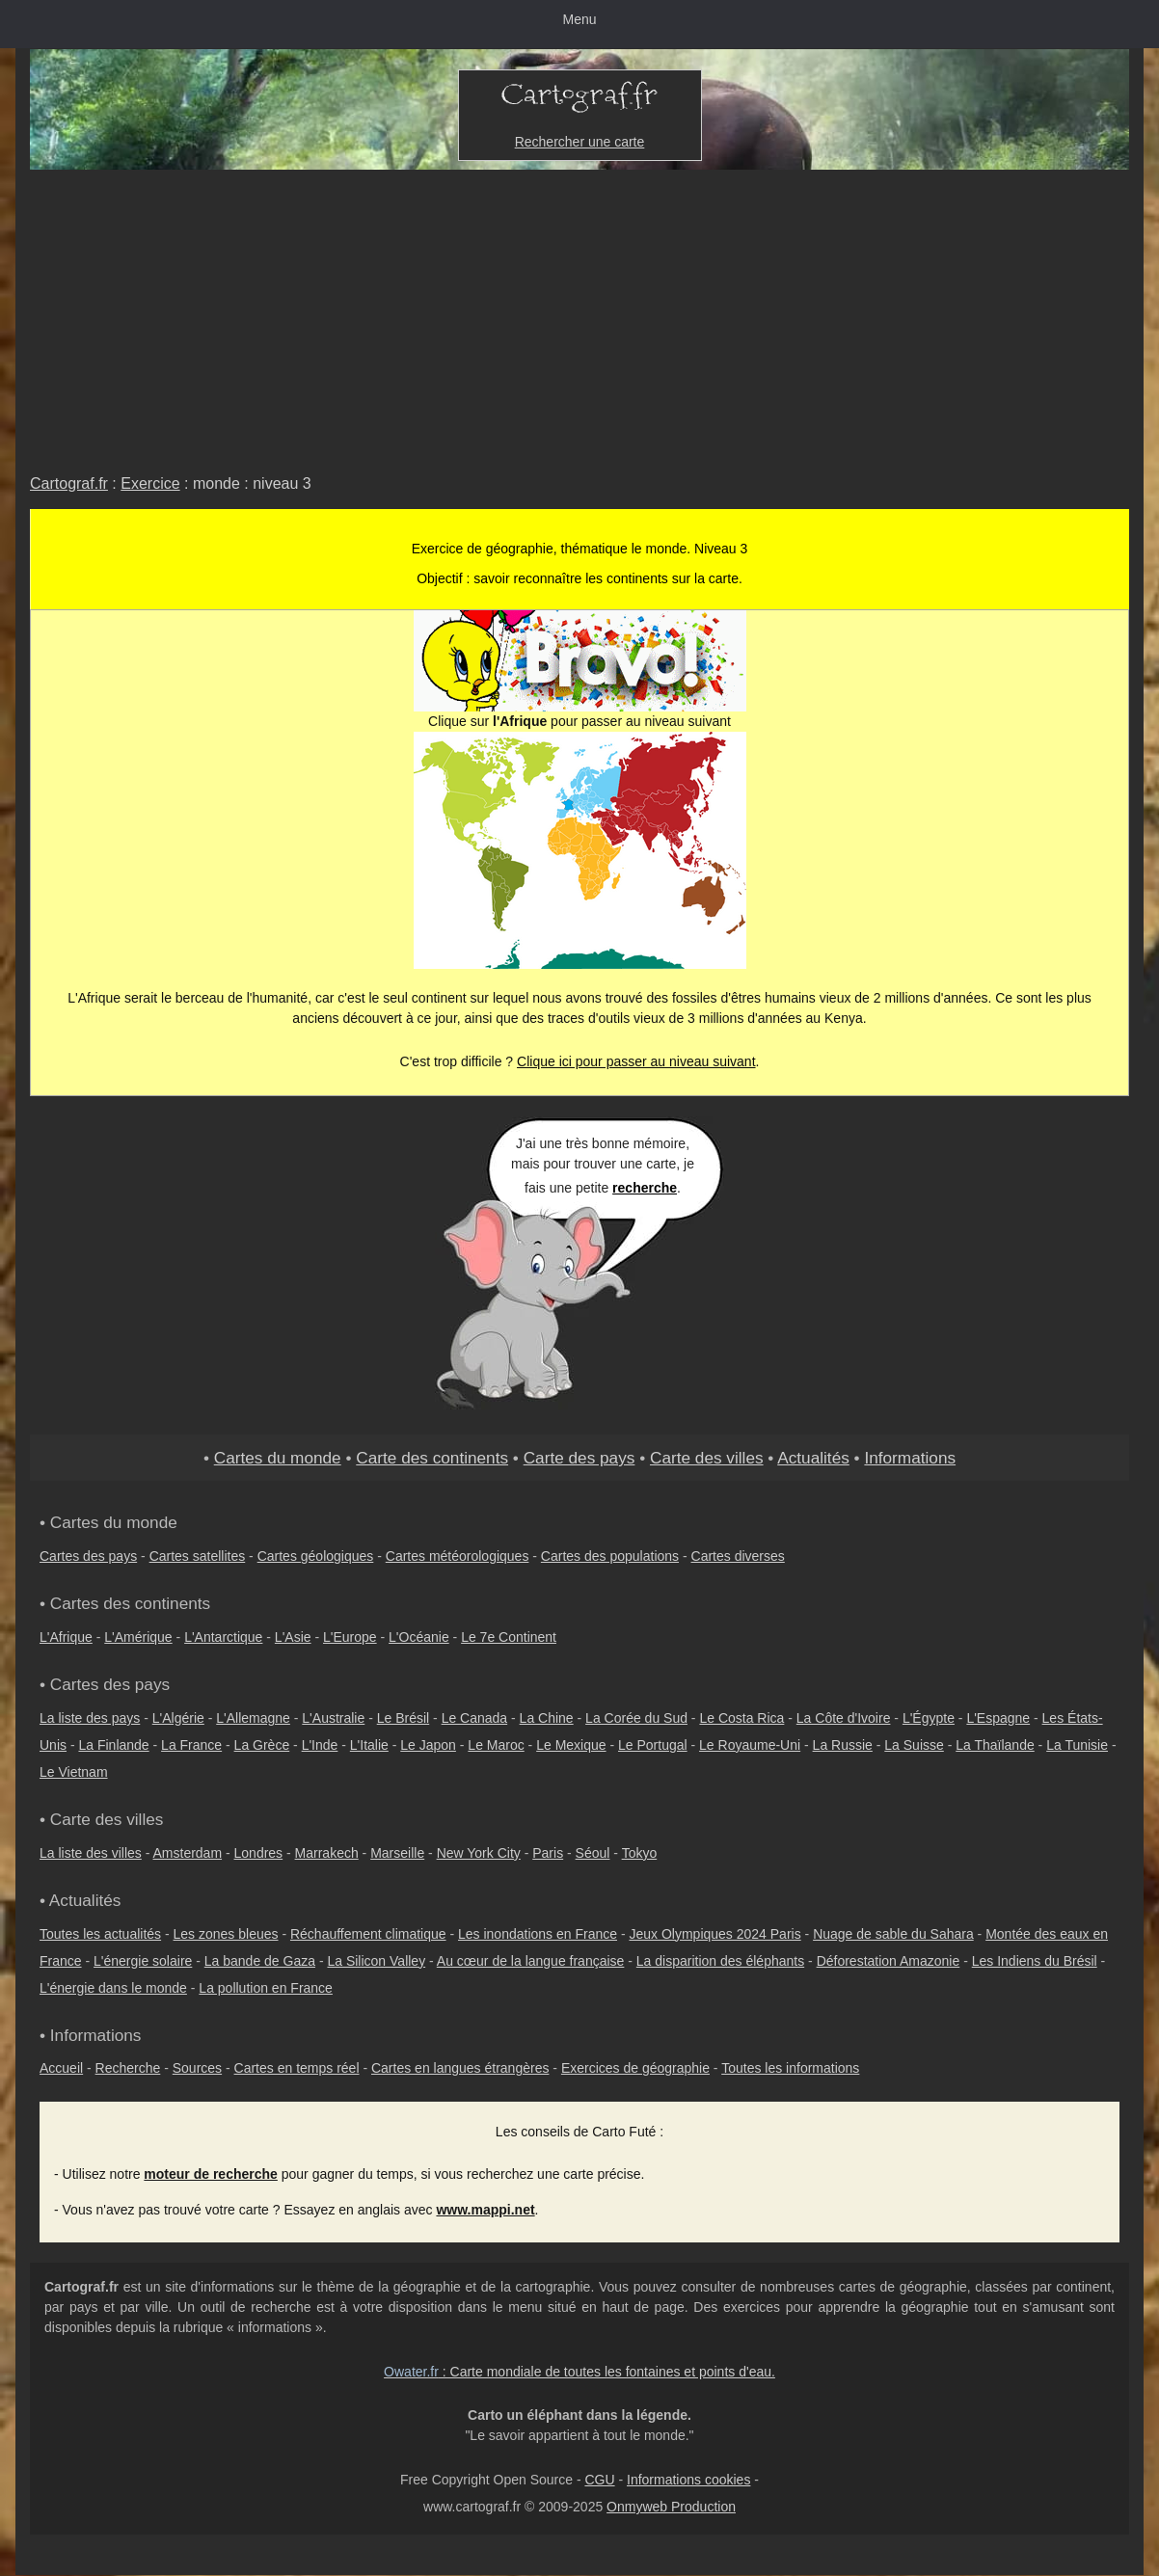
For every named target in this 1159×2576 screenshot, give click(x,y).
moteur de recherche (211, 2174)
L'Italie (369, 1745)
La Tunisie (1077, 1745)
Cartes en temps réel (297, 2068)
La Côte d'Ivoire (843, 1718)
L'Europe (350, 1637)
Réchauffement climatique (368, 1934)
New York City (479, 1853)
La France (191, 1745)
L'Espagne (998, 1718)
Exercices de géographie (635, 2068)
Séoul (593, 1853)
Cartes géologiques (315, 1556)
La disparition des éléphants (720, 1961)
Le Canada (475, 1718)
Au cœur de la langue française (531, 1961)
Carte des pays (579, 1457)
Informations (910, 1457)
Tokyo (640, 1853)
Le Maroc (496, 1745)
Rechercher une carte (580, 141)
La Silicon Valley (376, 1961)
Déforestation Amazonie (888, 1961)
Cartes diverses (738, 1556)
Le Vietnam (74, 1772)
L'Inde (320, 1745)
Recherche (128, 2068)
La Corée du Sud (636, 1718)
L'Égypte (929, 1718)
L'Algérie (178, 1718)
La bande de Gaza (259, 1961)
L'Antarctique (223, 1637)
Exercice (150, 483)
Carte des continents (432, 1457)
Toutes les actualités (100, 1934)
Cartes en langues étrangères (460, 2068)
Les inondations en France (537, 1934)
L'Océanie (419, 1637)
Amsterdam (188, 1853)
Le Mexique (571, 1745)
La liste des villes (91, 1853)
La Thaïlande (995, 1745)
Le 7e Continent (508, 1637)
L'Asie (293, 1637)
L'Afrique (66, 1637)
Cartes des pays (88, 1556)
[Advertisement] (579, 314)
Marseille (397, 1853)
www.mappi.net (485, 2209)
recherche (644, 1187)
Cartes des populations (610, 1556)
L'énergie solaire (143, 1961)
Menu (579, 19)
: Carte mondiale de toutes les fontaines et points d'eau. (579, 2371)
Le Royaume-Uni (749, 1745)
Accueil (61, 2068)
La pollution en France (266, 1988)
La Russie (843, 1745)
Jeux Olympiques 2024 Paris (714, 1934)
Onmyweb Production (671, 2506)
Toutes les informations (790, 2068)
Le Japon (428, 1745)
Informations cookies (688, 2479)
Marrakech (327, 1853)
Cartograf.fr (69, 483)
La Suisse (913, 1745)
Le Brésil (403, 1718)
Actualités (813, 1457)
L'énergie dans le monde (113, 1988)
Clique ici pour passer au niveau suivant (636, 1061)
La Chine (547, 1718)
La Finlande (113, 1745)
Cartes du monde (277, 1457)
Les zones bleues (226, 1934)
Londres (258, 1853)
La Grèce (262, 1745)
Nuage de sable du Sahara (893, 1934)
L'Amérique (138, 1637)
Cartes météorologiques (457, 1556)
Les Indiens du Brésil (1034, 1961)
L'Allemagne (253, 1718)
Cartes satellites (197, 1556)
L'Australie (333, 1718)
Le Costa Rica (741, 1718)
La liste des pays (90, 1718)
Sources (197, 2068)
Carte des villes (707, 1457)
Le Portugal (652, 1745)
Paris (547, 1853)
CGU (599, 2479)
